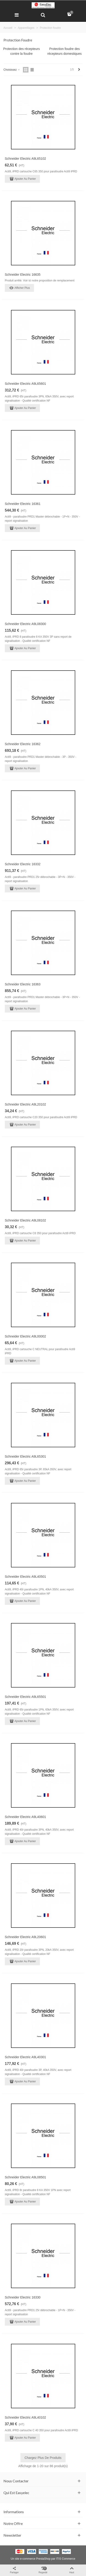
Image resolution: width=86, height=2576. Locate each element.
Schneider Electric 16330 (23, 2297)
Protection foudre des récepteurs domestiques (64, 51)
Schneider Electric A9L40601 (25, 1817)
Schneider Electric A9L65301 (25, 1456)
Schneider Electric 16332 (23, 864)
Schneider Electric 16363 (23, 984)
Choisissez (11, 69)
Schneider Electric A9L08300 (25, 624)
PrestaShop (43, 2558)
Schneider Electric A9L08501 (25, 2177)
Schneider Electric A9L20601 (25, 1937)
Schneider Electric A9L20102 (25, 1104)
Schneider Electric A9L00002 (25, 1336)
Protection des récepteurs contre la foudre (21, 51)
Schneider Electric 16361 (23, 504)
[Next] (79, 70)
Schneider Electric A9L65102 (25, 158)
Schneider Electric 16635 (23, 274)
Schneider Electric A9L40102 (25, 2417)
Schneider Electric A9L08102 (25, 1220)
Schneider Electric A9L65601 (25, 383)
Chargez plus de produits (43, 2458)
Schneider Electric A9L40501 (25, 1576)
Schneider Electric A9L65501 (25, 1697)
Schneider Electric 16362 (23, 744)
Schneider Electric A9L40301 (25, 2057)
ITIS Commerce (65, 2558)
